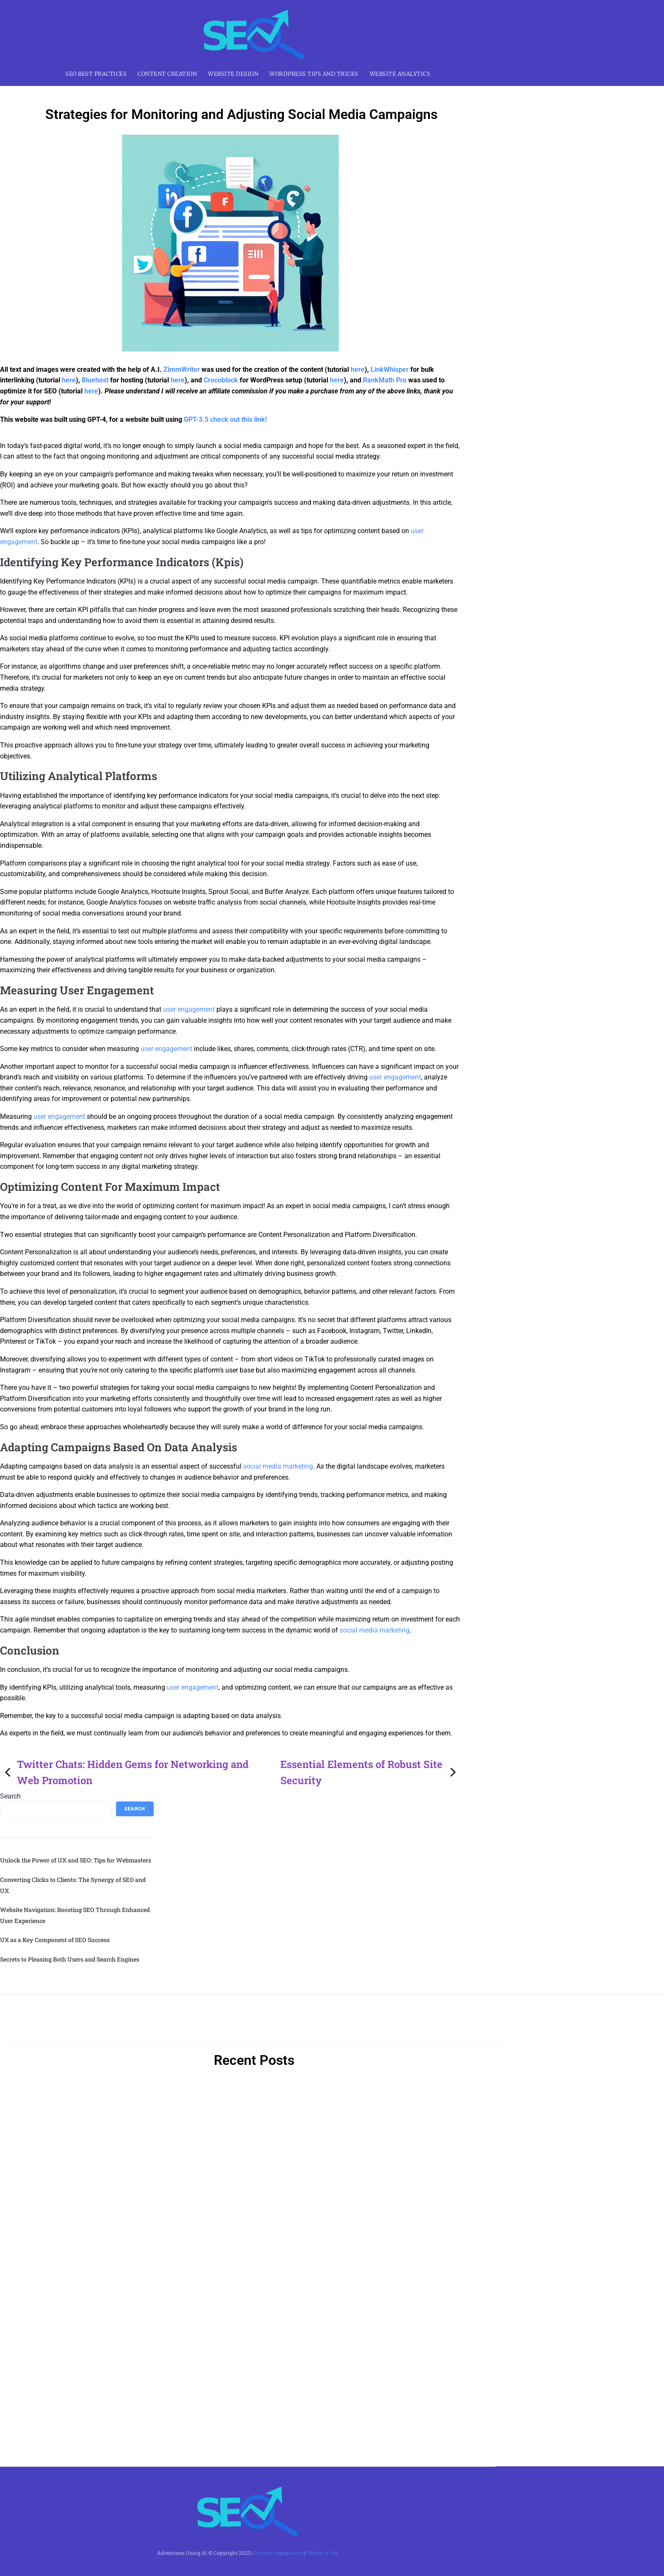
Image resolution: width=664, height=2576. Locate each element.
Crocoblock (221, 380)
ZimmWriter (181, 369)
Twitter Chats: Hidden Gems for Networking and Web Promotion (125, 1772)
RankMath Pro (385, 380)
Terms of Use (322, 2552)
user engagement (189, 1009)
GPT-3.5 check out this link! (225, 419)
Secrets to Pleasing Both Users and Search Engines (69, 1959)
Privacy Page (269, 2552)
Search (10, 1796)
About (296, 2552)
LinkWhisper (390, 369)
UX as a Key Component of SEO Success (55, 1940)
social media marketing (278, 1466)
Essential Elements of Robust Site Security (369, 1772)
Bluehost (95, 380)
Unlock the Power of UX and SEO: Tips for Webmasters (75, 1860)
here (358, 369)
